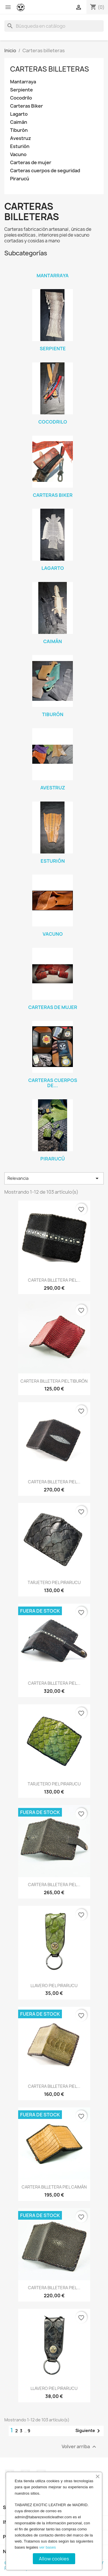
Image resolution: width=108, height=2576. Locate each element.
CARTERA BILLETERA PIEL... (54, 1280)
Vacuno (18, 154)
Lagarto (19, 114)
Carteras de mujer (30, 163)
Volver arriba (80, 2446)
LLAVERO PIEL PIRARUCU (54, 1985)
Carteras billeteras (49, 69)
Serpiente (21, 90)
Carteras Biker (26, 106)
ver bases (47, 2547)
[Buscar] (54, 26)
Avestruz (20, 138)
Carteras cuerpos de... (52, 1083)
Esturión (19, 146)
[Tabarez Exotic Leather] (20, 7)
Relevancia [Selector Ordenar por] (54, 1178)
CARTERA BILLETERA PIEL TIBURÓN (54, 1381)
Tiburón (19, 130)
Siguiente (88, 2430)
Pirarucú (19, 179)
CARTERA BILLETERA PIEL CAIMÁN (54, 2187)
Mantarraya (23, 82)
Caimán (18, 122)
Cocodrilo (21, 98)
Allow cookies (54, 2559)
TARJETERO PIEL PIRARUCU (54, 1582)
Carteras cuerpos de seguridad (45, 171)
